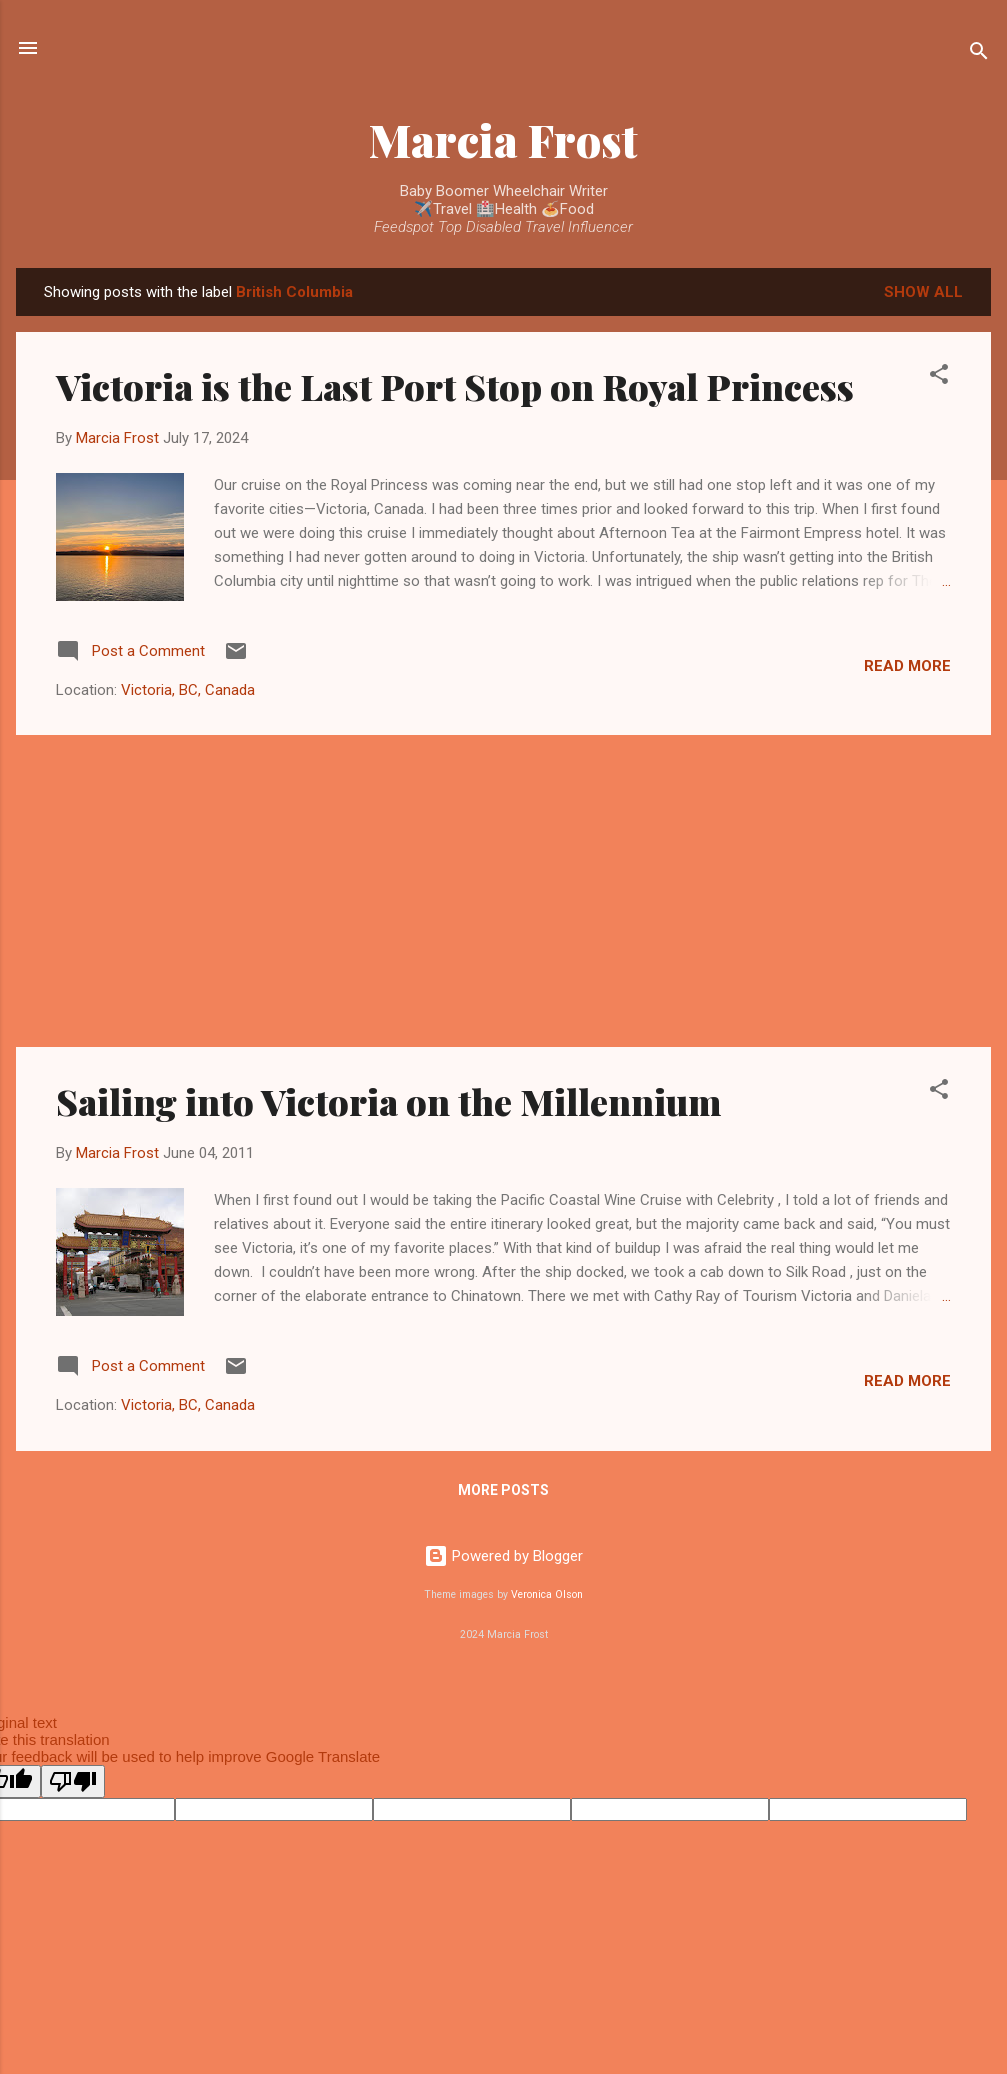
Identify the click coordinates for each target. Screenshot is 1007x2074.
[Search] (979, 54)
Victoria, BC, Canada (188, 690)
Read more (907, 666)
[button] (939, 377)
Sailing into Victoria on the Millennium (388, 1101)
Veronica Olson (547, 1594)
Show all (923, 292)
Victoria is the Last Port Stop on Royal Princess (455, 386)
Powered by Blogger (503, 1556)
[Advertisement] (503, 891)
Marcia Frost (503, 139)
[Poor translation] (73, 1781)
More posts (503, 1490)
